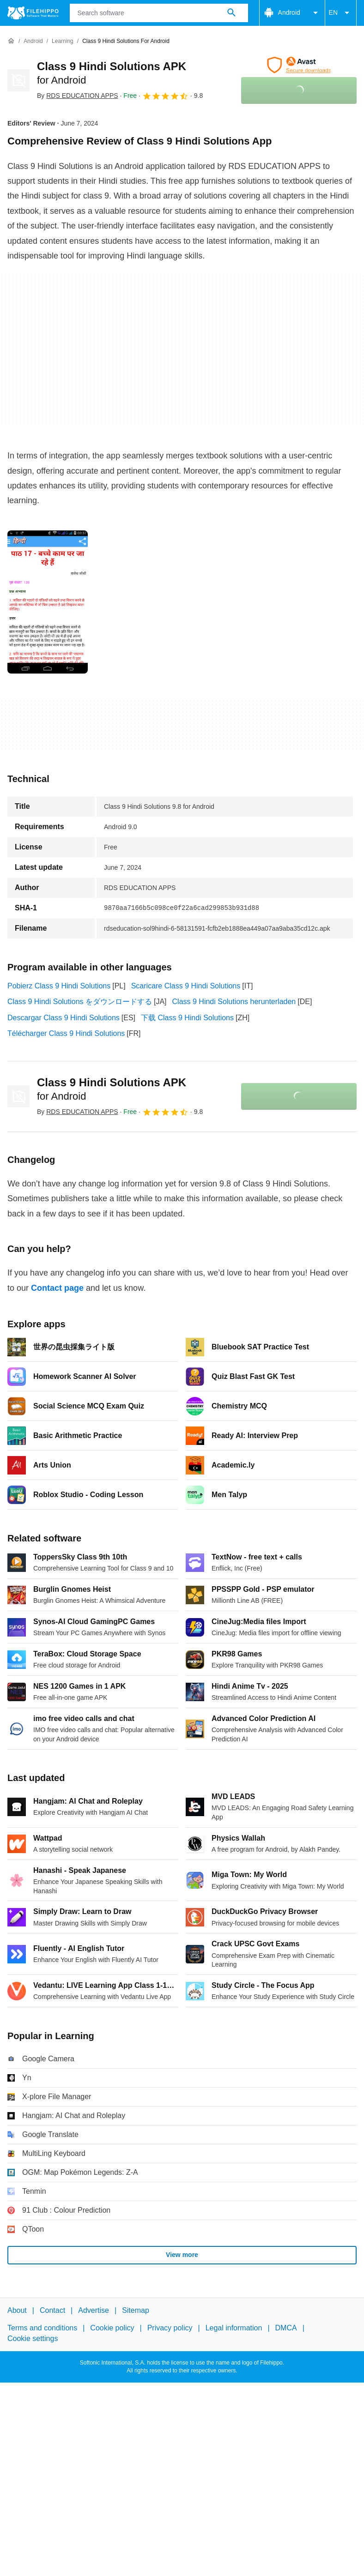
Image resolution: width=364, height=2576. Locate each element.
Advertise (93, 2310)
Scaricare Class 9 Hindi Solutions (186, 986)
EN (340, 12)
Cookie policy (112, 2328)
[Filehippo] (33, 13)
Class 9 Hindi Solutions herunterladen (234, 1001)
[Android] (33, 41)
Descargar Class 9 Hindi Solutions (63, 1018)
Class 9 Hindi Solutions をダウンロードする (79, 1001)
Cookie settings (32, 2338)
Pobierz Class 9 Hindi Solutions (58, 986)
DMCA (286, 2328)
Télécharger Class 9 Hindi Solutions (66, 1033)
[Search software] (231, 13)
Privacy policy (170, 2328)
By (77, 95)
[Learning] (62, 41)
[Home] (11, 41)
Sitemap (135, 2310)
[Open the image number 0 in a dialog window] (47, 602)
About (17, 2310)
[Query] (159, 13)
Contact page (57, 1288)
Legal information (234, 2328)
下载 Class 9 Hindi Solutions (187, 1018)
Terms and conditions (42, 2328)
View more (182, 2254)
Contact (52, 2310)
